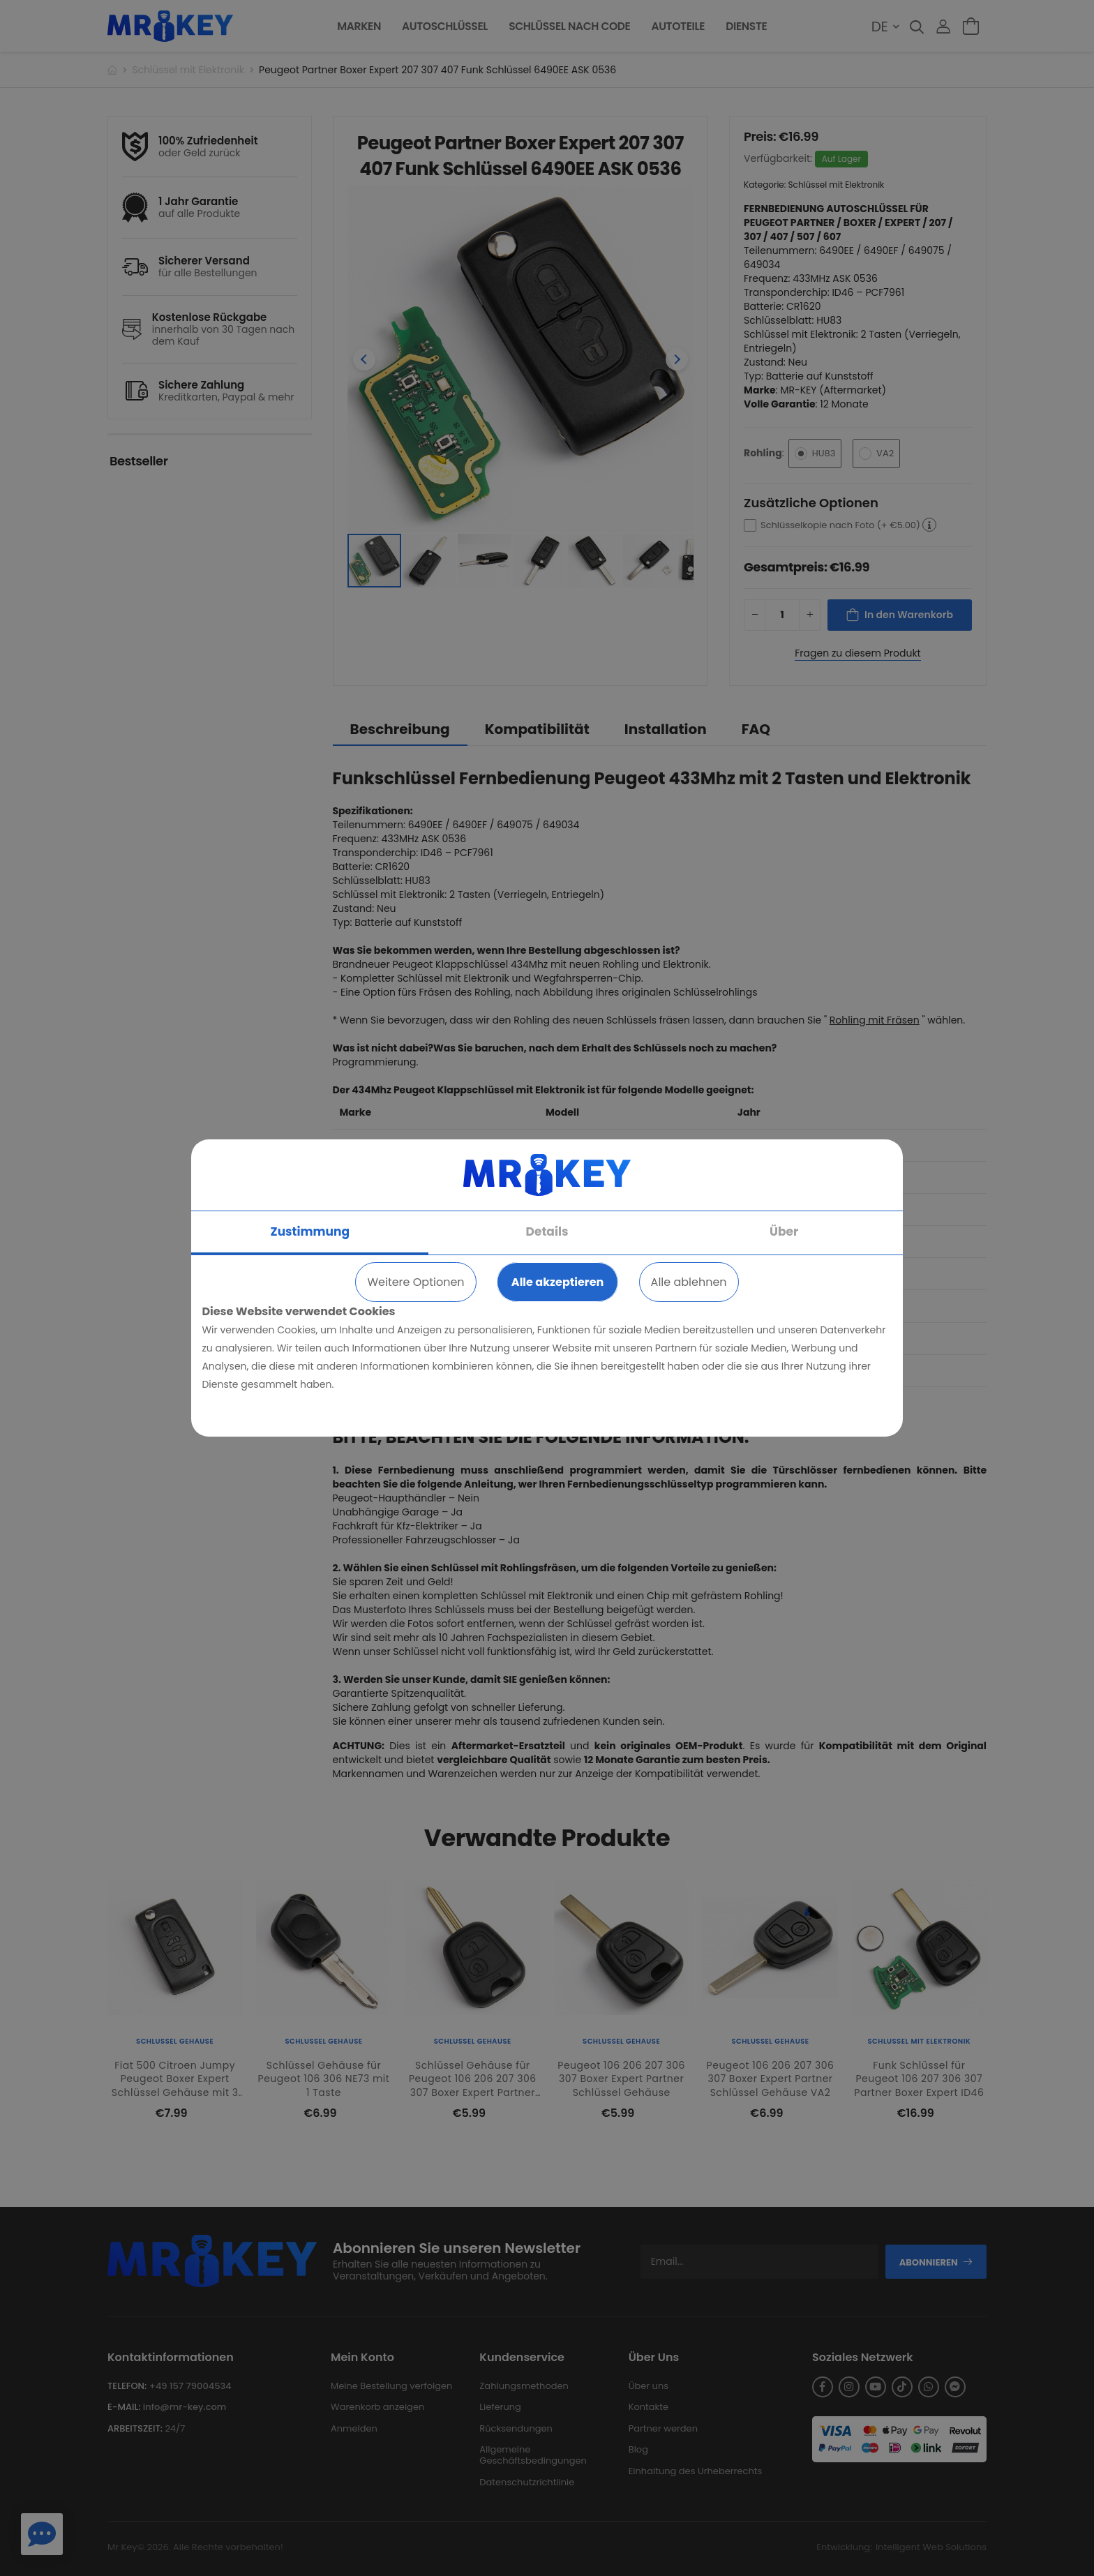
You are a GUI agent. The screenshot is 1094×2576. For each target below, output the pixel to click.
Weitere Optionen (415, 1282)
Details (547, 1231)
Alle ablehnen (689, 1282)
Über (784, 1231)
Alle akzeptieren (557, 1282)
